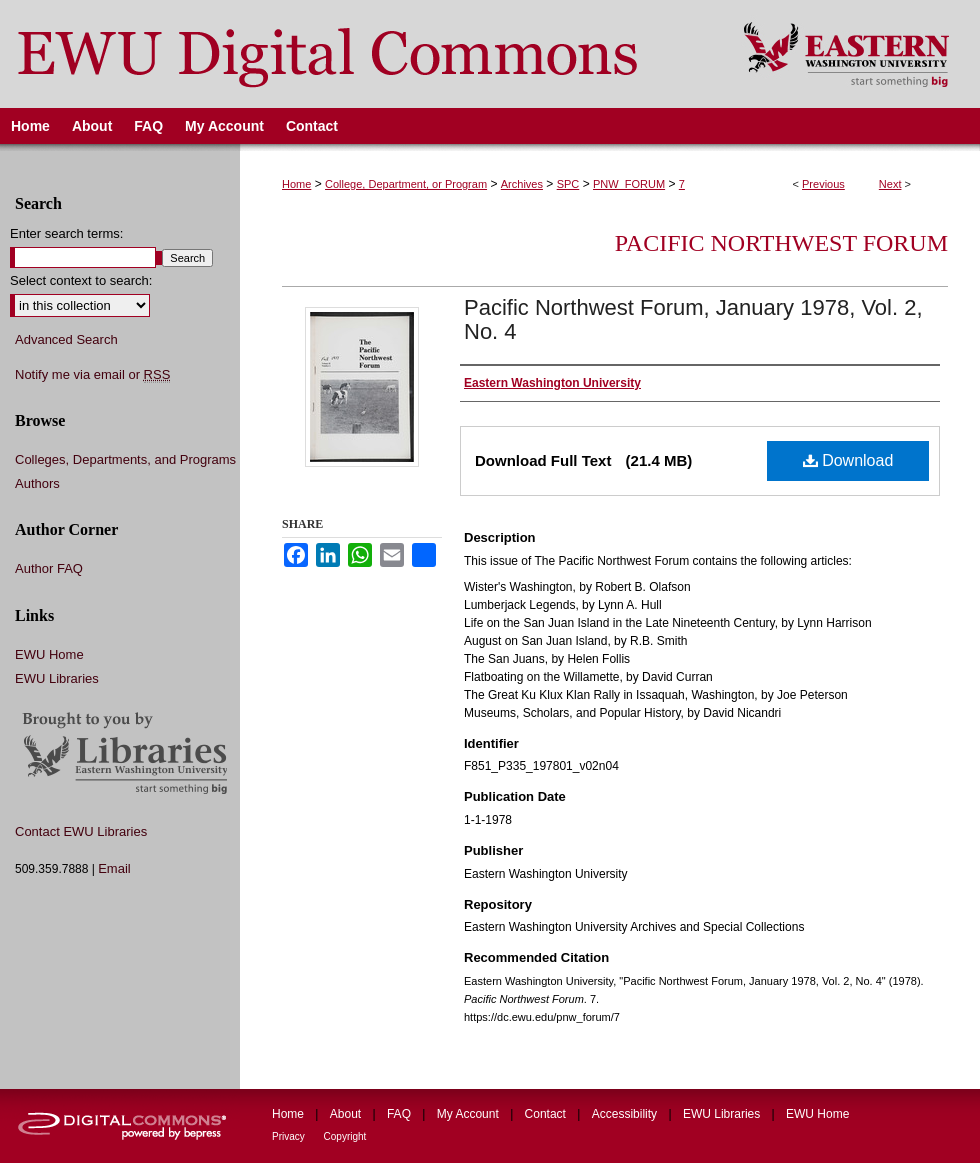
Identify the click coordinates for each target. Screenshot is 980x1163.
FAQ (400, 1114)
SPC (568, 184)
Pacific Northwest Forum (781, 243)
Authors (37, 483)
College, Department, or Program (406, 184)
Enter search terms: (66, 233)
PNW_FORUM (629, 184)
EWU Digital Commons (358, 54)
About (347, 1114)
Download (848, 460)
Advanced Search (66, 339)
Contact (547, 1114)
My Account (469, 1114)
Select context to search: (81, 280)
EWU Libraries (57, 678)
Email (114, 868)
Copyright (345, 1136)
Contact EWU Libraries (81, 831)
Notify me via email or (92, 375)
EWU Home (49, 654)
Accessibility (626, 1114)
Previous (823, 184)
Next (890, 184)
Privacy (290, 1136)
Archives (522, 184)
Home (296, 184)
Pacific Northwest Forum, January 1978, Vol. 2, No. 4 (693, 319)
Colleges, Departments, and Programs (125, 459)
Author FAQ (49, 568)
